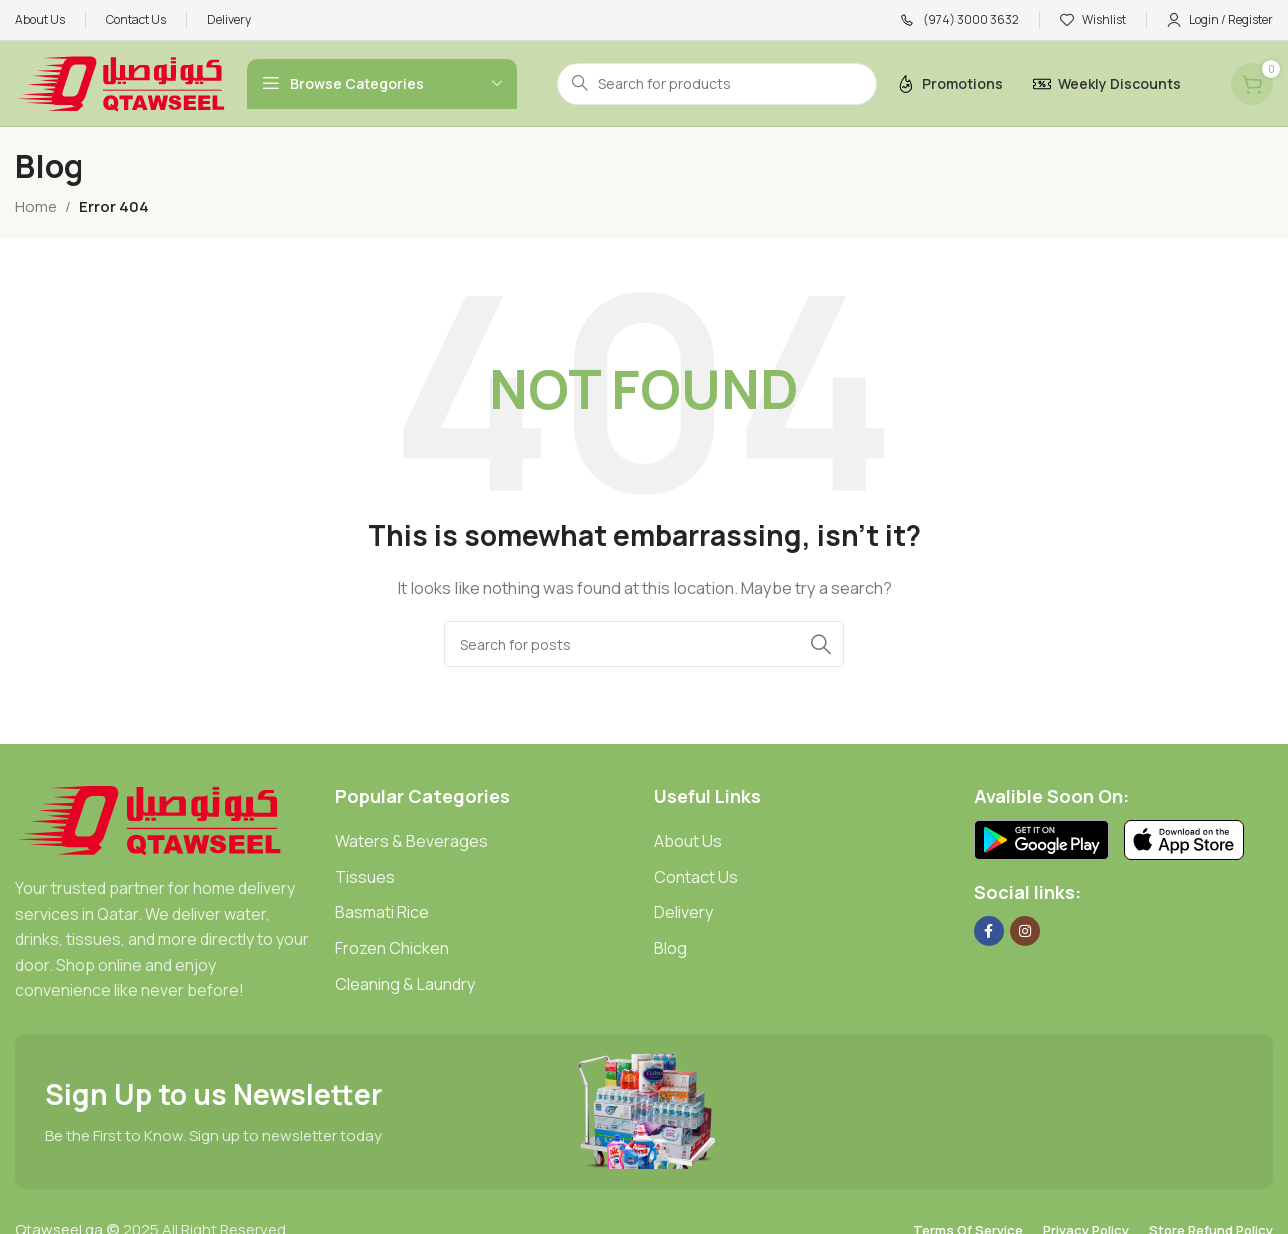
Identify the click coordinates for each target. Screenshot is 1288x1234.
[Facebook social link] (989, 931)
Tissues (365, 877)
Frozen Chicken (392, 948)
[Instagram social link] (1025, 931)
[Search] (644, 644)
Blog (670, 948)
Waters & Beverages (411, 841)
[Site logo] (121, 82)
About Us (688, 841)
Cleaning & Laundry (405, 984)
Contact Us (696, 877)
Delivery (683, 912)
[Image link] (149, 818)
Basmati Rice (382, 912)
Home (36, 206)
